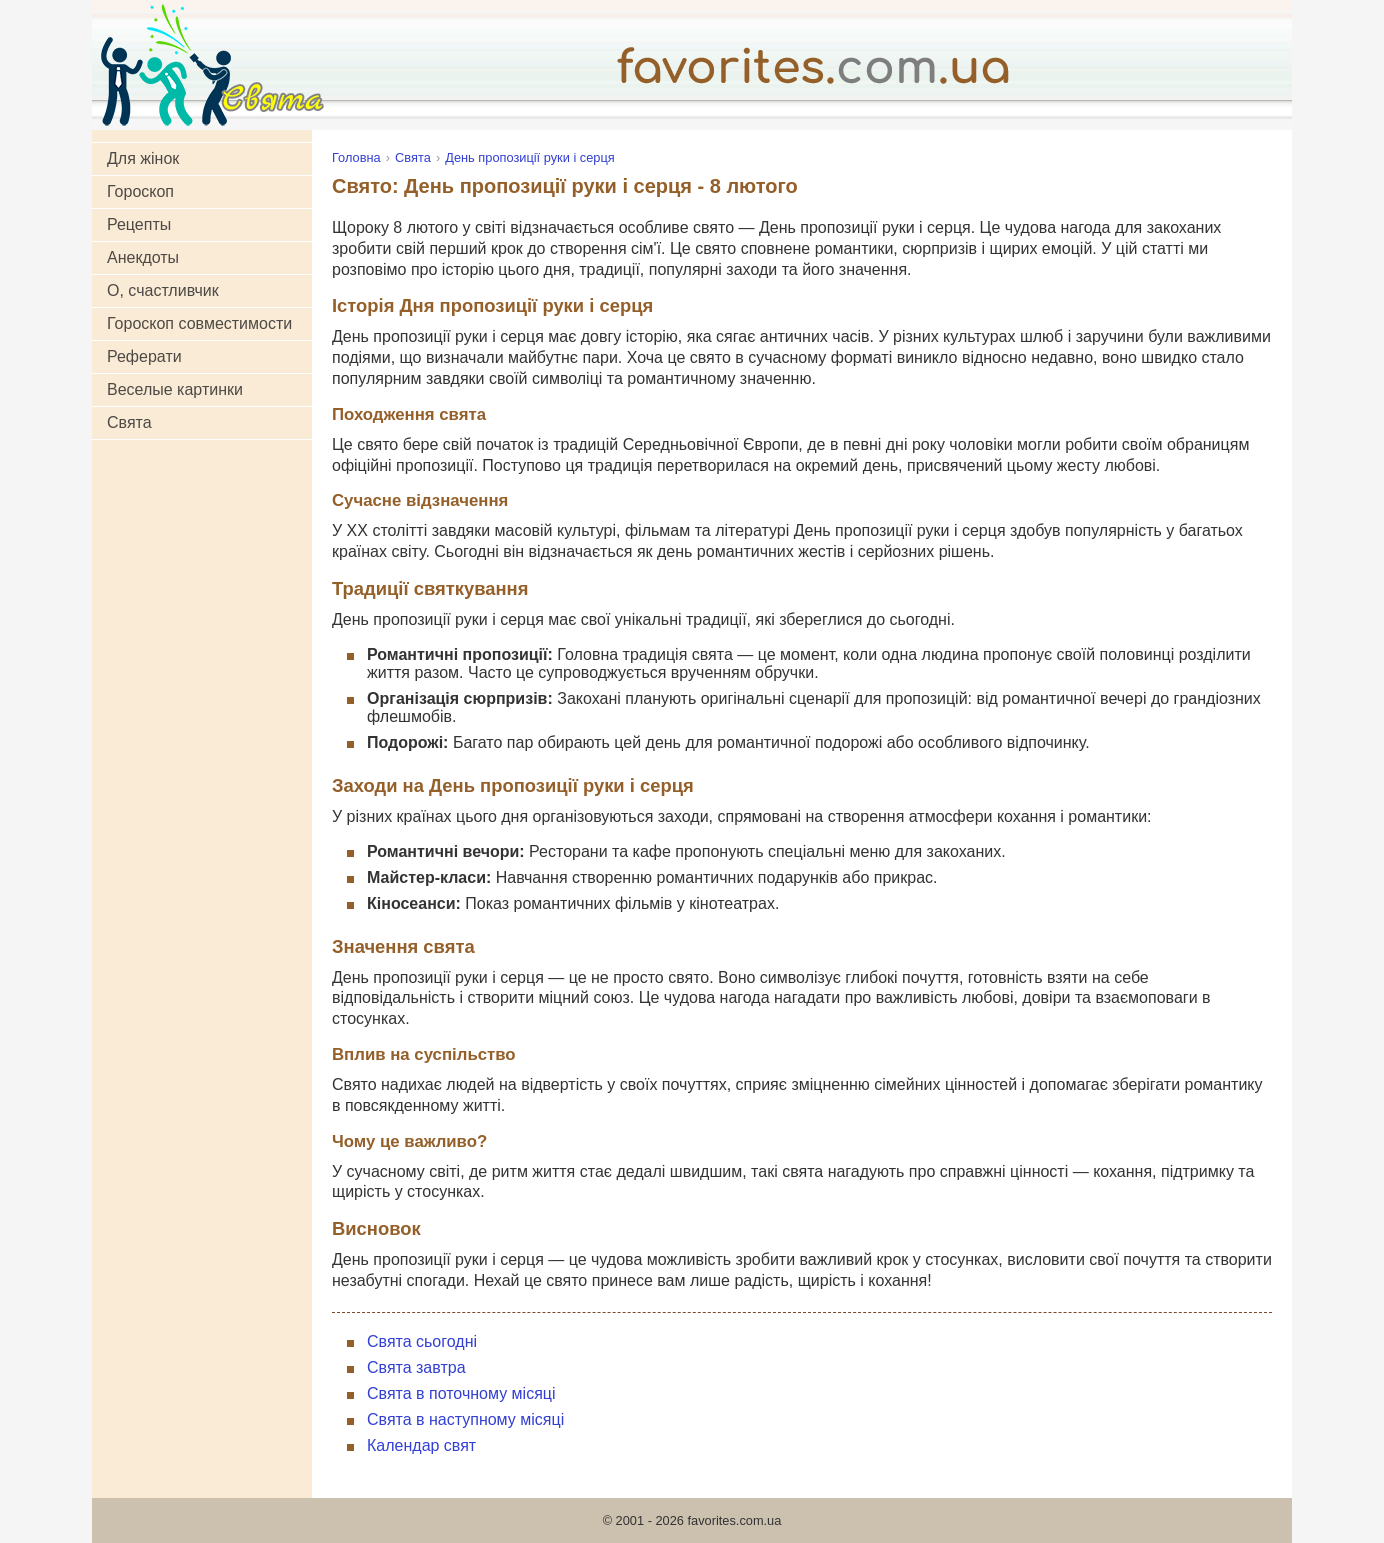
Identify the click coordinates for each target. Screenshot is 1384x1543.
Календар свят (421, 1445)
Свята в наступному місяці (465, 1419)
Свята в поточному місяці (461, 1393)
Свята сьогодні (422, 1341)
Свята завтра (416, 1367)
